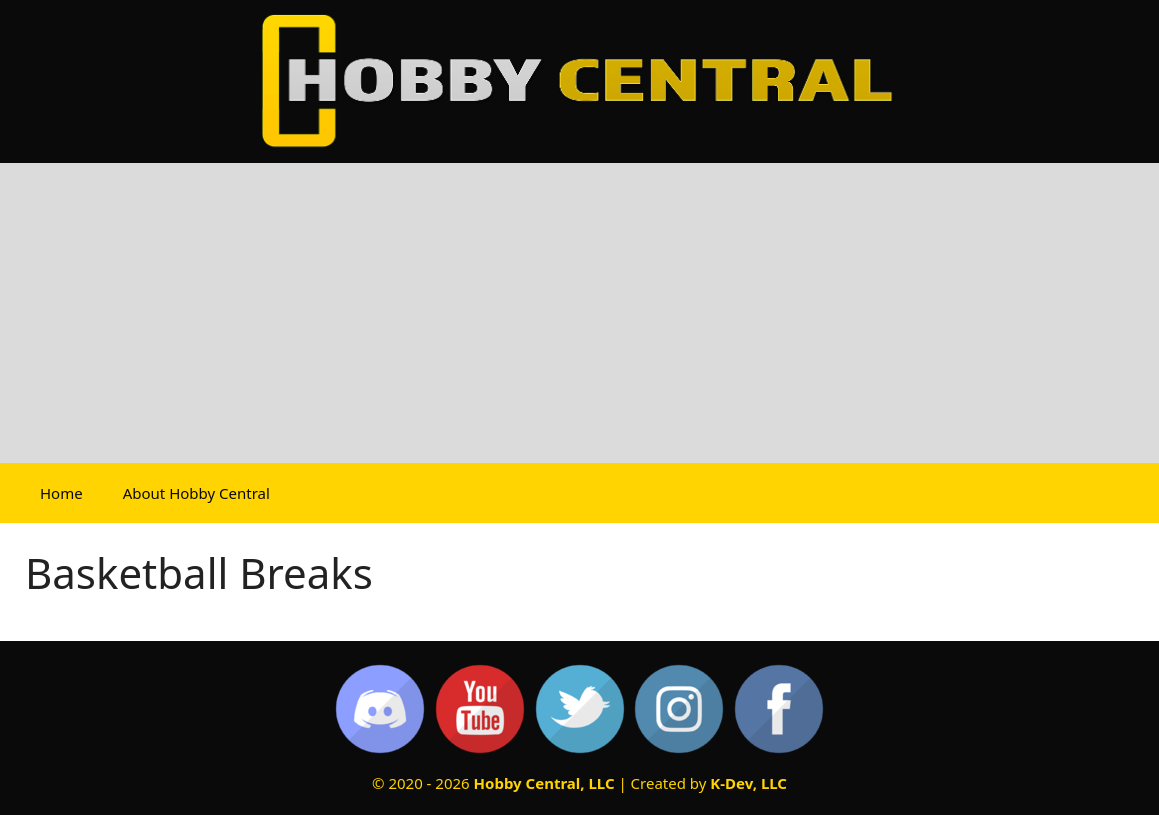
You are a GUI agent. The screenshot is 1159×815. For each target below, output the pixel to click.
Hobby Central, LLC (544, 783)
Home (61, 493)
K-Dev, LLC (748, 783)
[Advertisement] (579, 313)
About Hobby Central (196, 493)
